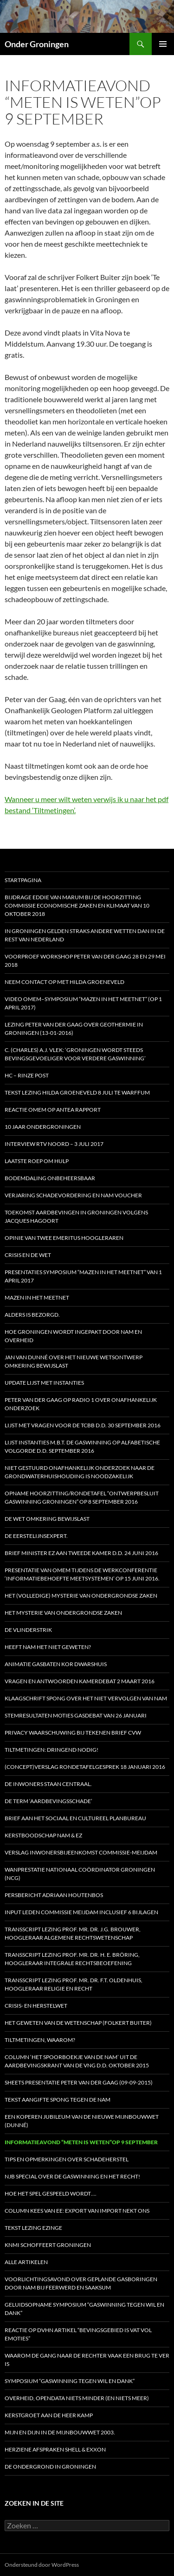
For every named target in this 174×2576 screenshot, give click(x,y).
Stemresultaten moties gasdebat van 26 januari (76, 1715)
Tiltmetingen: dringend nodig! (51, 1749)
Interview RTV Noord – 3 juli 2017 (54, 1143)
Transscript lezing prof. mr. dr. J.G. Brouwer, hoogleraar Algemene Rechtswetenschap (73, 1933)
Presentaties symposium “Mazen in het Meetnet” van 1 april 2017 (83, 1276)
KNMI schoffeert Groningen (48, 2244)
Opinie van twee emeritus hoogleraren (64, 1237)
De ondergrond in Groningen (50, 2466)
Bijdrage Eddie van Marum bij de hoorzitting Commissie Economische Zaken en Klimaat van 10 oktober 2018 (77, 905)
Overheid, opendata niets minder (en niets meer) (77, 2398)
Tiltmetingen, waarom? (40, 2039)
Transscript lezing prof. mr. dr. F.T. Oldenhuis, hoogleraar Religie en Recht (73, 1984)
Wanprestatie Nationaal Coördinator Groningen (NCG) (80, 1873)
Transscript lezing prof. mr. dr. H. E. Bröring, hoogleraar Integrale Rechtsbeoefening (72, 1958)
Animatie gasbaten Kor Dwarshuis (56, 1664)
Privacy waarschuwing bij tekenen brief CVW (73, 1732)
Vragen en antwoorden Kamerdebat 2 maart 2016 (80, 1681)
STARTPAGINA (23, 880)
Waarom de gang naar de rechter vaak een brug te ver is (87, 2359)
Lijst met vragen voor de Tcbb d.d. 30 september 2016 (83, 1425)
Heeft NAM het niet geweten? (48, 1646)
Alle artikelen (26, 2262)
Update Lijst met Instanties (44, 1382)
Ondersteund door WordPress (42, 2564)
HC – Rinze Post (27, 1075)
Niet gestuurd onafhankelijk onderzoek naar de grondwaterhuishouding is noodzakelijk (80, 1472)
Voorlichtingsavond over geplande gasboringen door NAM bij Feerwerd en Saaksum (81, 2283)
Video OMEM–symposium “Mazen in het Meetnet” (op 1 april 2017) (83, 1003)
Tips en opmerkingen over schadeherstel (67, 2159)
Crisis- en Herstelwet (36, 2005)
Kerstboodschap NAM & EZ (43, 1835)
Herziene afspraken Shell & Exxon (55, 2449)
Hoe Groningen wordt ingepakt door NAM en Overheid (73, 1336)
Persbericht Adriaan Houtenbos (54, 1895)
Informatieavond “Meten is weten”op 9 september (81, 2142)
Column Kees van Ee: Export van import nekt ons (77, 2210)
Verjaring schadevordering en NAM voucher (73, 1195)
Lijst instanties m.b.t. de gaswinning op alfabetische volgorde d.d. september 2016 (82, 1446)
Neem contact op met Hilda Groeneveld (64, 981)
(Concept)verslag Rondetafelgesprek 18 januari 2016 (85, 1766)
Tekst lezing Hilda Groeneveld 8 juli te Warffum (77, 1092)
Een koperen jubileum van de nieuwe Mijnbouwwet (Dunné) (82, 2120)
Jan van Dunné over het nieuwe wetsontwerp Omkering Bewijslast (73, 1361)
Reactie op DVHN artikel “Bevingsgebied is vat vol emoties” (78, 2334)
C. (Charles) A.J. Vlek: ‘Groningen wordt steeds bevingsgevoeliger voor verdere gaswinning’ (75, 1054)
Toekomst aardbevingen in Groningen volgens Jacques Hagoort (76, 1216)
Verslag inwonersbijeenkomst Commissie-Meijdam (81, 1852)
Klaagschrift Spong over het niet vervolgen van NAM (86, 1698)
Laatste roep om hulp (37, 1160)
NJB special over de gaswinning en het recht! (72, 2176)
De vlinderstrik (28, 1629)
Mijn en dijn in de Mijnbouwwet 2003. (60, 2432)
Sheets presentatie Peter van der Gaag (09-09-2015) (79, 2082)
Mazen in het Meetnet (37, 1297)
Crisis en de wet (28, 1254)
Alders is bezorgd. (32, 1314)
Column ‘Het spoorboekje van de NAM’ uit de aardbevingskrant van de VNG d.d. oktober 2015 (77, 2061)
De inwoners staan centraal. (48, 1783)
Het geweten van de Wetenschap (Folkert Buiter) (78, 2022)
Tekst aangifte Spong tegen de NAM (57, 2099)
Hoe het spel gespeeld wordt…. (51, 2193)
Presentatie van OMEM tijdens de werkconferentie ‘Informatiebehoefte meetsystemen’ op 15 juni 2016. (82, 1574)
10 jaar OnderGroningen (43, 1126)
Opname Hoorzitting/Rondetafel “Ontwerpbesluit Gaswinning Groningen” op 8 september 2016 (82, 1497)
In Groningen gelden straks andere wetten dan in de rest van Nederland (85, 935)
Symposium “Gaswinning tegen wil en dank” (70, 2380)
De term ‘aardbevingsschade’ (48, 1801)
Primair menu (163, 44)
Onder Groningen (37, 44)
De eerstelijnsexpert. (36, 1535)
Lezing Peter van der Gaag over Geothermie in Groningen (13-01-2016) (74, 1028)
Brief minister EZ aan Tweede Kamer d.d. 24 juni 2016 (81, 1552)
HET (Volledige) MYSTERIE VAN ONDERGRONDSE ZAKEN (81, 1595)
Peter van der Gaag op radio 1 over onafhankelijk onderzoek (81, 1404)
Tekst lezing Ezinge (33, 2227)
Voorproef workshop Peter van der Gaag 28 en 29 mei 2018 (85, 960)
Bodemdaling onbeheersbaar (50, 1178)
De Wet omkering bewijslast (47, 1518)
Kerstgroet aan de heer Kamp (49, 2415)
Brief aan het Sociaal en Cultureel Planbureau (75, 1818)
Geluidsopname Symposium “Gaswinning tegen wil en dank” (84, 2308)
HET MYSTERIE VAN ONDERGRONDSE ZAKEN (63, 1612)
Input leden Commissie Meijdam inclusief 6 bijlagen (81, 1912)
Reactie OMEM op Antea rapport (53, 1109)
